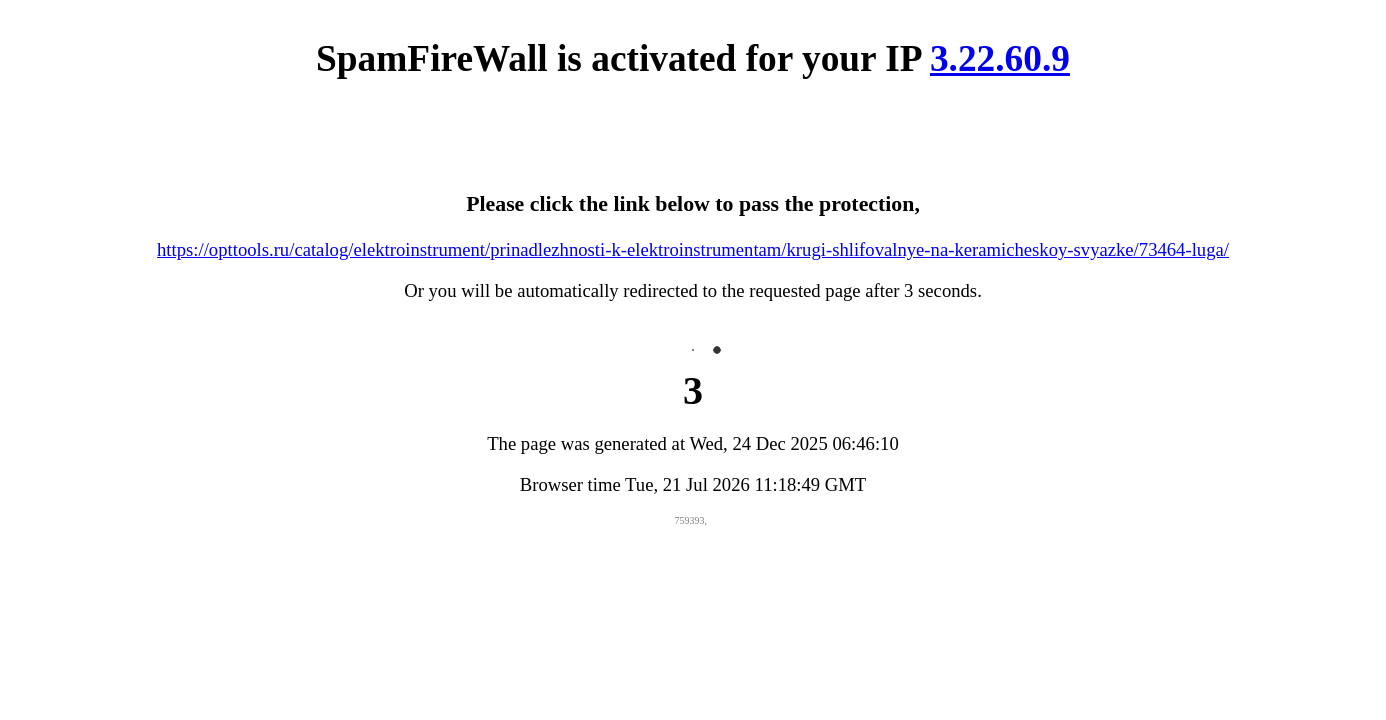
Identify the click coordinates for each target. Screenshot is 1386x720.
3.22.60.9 (1000, 58)
